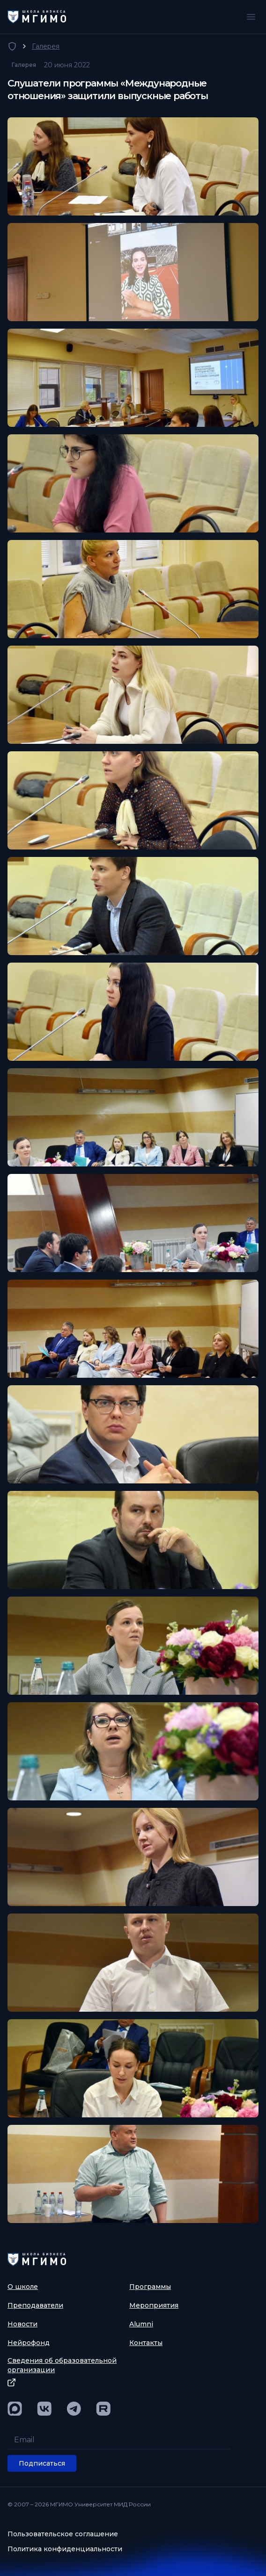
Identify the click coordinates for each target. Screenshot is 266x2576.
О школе (22, 2286)
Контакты (146, 2343)
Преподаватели (35, 2305)
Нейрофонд (28, 2343)
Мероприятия (153, 2305)
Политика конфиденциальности (64, 2549)
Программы (150, 2286)
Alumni (141, 2324)
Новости (22, 2324)
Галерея (45, 46)
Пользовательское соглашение (62, 2534)
